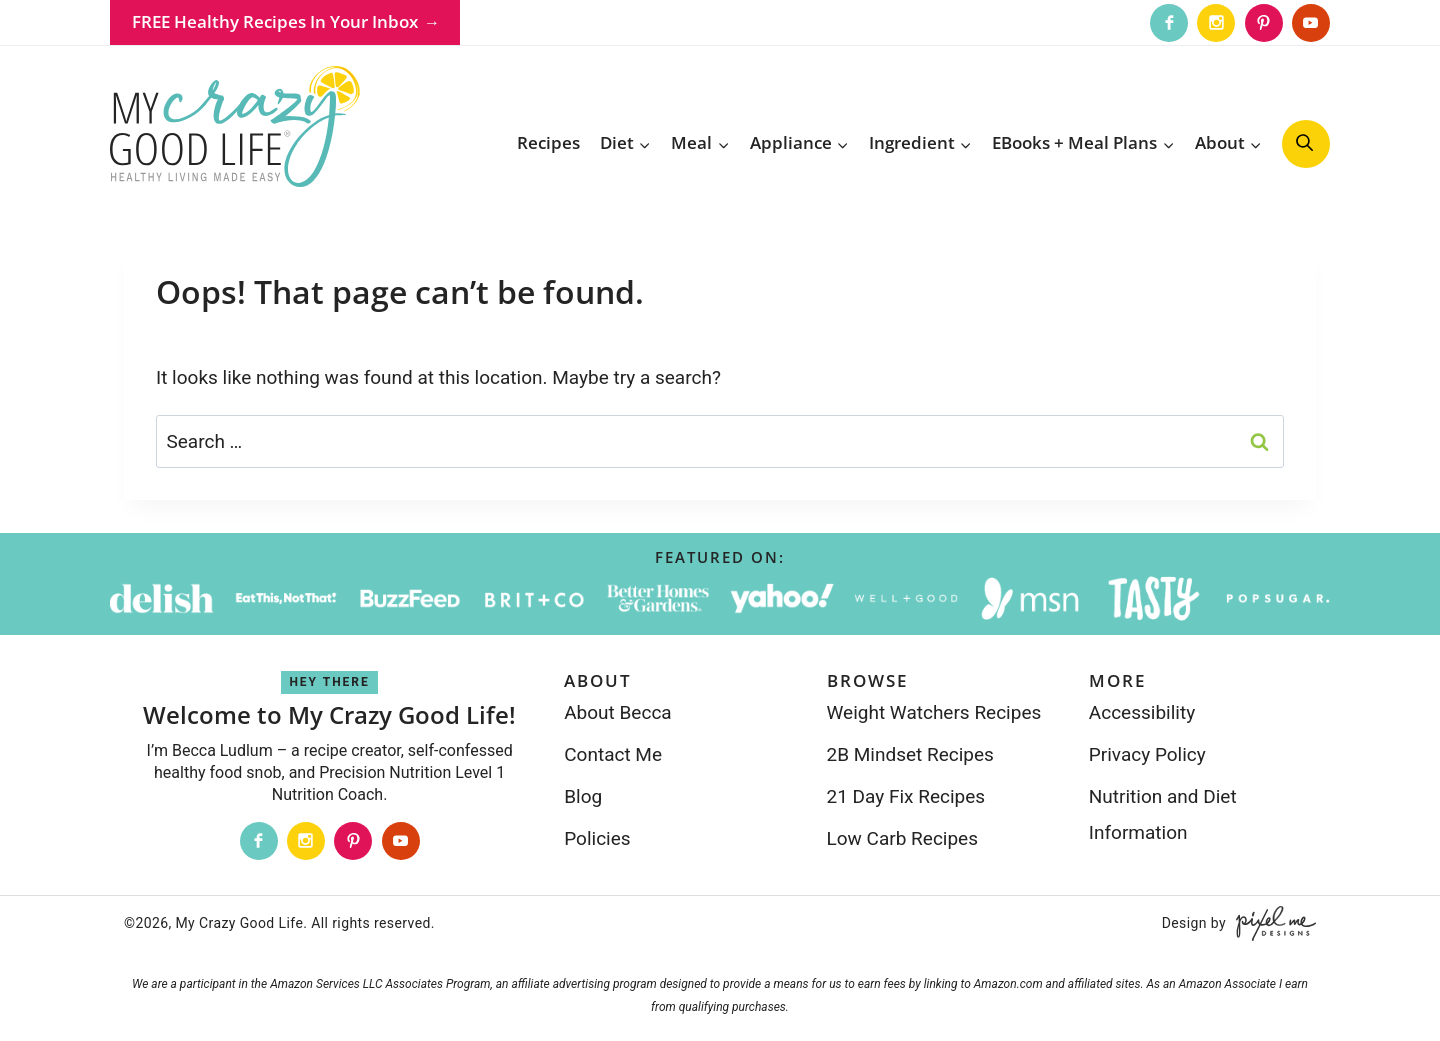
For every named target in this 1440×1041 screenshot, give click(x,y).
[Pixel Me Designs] (1271, 923)
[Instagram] (1216, 23)
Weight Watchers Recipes (934, 712)
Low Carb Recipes (902, 838)
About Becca (617, 712)
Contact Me (613, 754)
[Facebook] (1169, 23)
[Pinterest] (1264, 23)
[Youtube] (1311, 23)
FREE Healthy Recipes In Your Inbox (275, 21)
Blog (583, 796)
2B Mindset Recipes (910, 754)
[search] (1306, 144)
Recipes (548, 142)
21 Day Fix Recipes (906, 796)
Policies (597, 838)
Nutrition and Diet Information (1163, 814)
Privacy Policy (1147, 754)
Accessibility (1142, 712)
